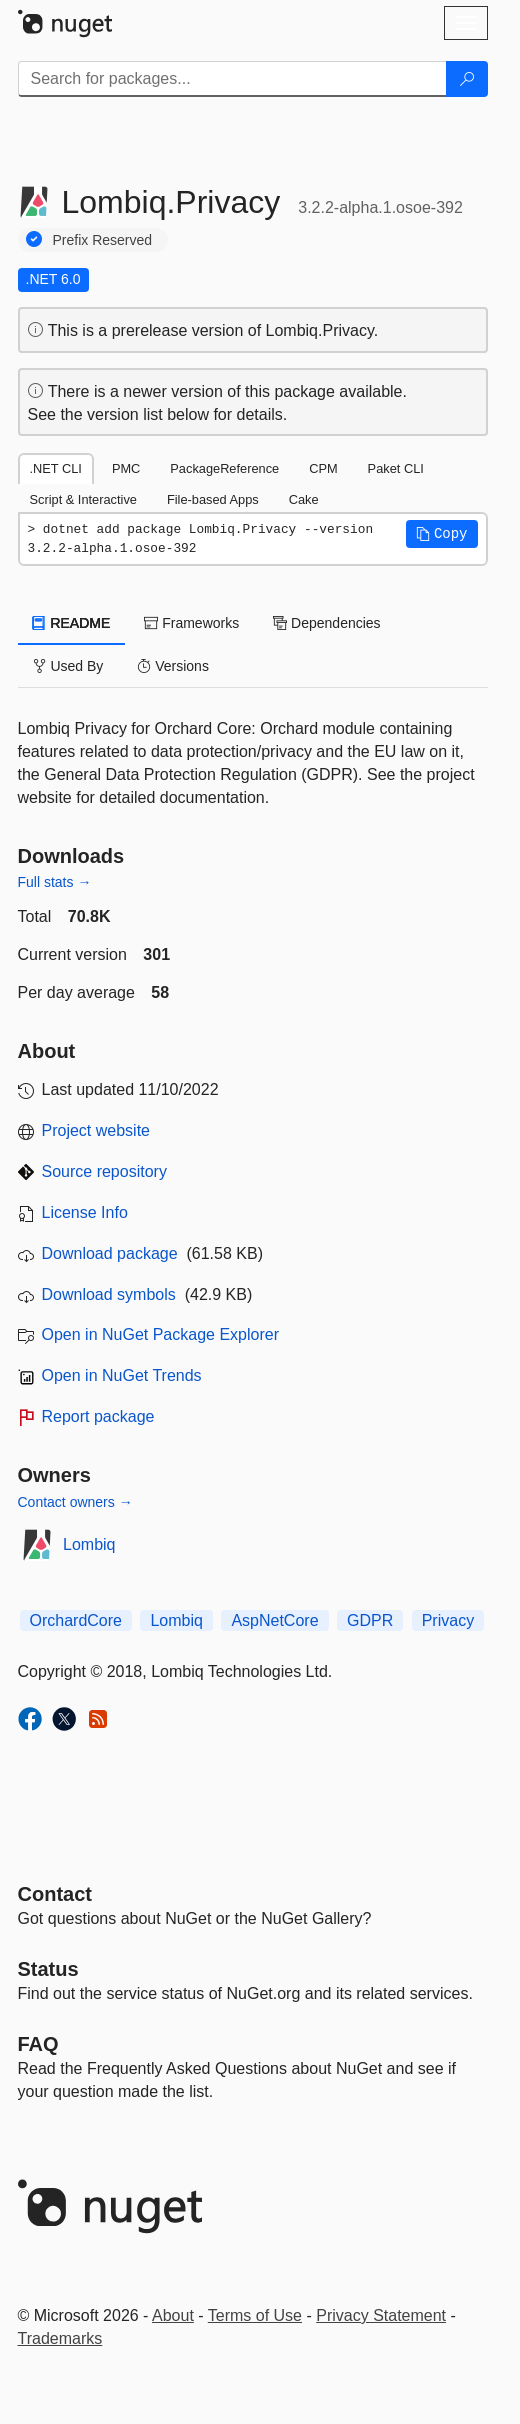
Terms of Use (255, 2315)
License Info (85, 1212)
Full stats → (55, 882)
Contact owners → (75, 1502)
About (173, 2315)
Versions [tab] (173, 666)
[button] (442, 534)
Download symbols (109, 1294)
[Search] (467, 79)
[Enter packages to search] (232, 79)
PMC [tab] (126, 468)
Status (48, 1969)
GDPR (370, 1620)
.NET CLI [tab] (56, 468)
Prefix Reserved (103, 240)
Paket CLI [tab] (396, 468)
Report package (98, 1416)
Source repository (104, 1171)
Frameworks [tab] (191, 623)
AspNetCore (274, 1620)
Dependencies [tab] (326, 623)
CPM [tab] (323, 468)
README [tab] (72, 623)
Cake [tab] (304, 499)
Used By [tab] (68, 666)
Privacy (448, 1620)
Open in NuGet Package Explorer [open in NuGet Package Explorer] (160, 1334)
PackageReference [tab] (224, 468)
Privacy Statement (381, 2315)
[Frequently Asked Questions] (38, 2044)
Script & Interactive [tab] (83, 499)
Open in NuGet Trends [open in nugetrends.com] (122, 1375)
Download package (110, 1253)
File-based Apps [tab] (213, 499)
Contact (55, 1894)
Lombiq (89, 1544)
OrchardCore (76, 1620)
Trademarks (60, 2338)
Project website (96, 1130)
